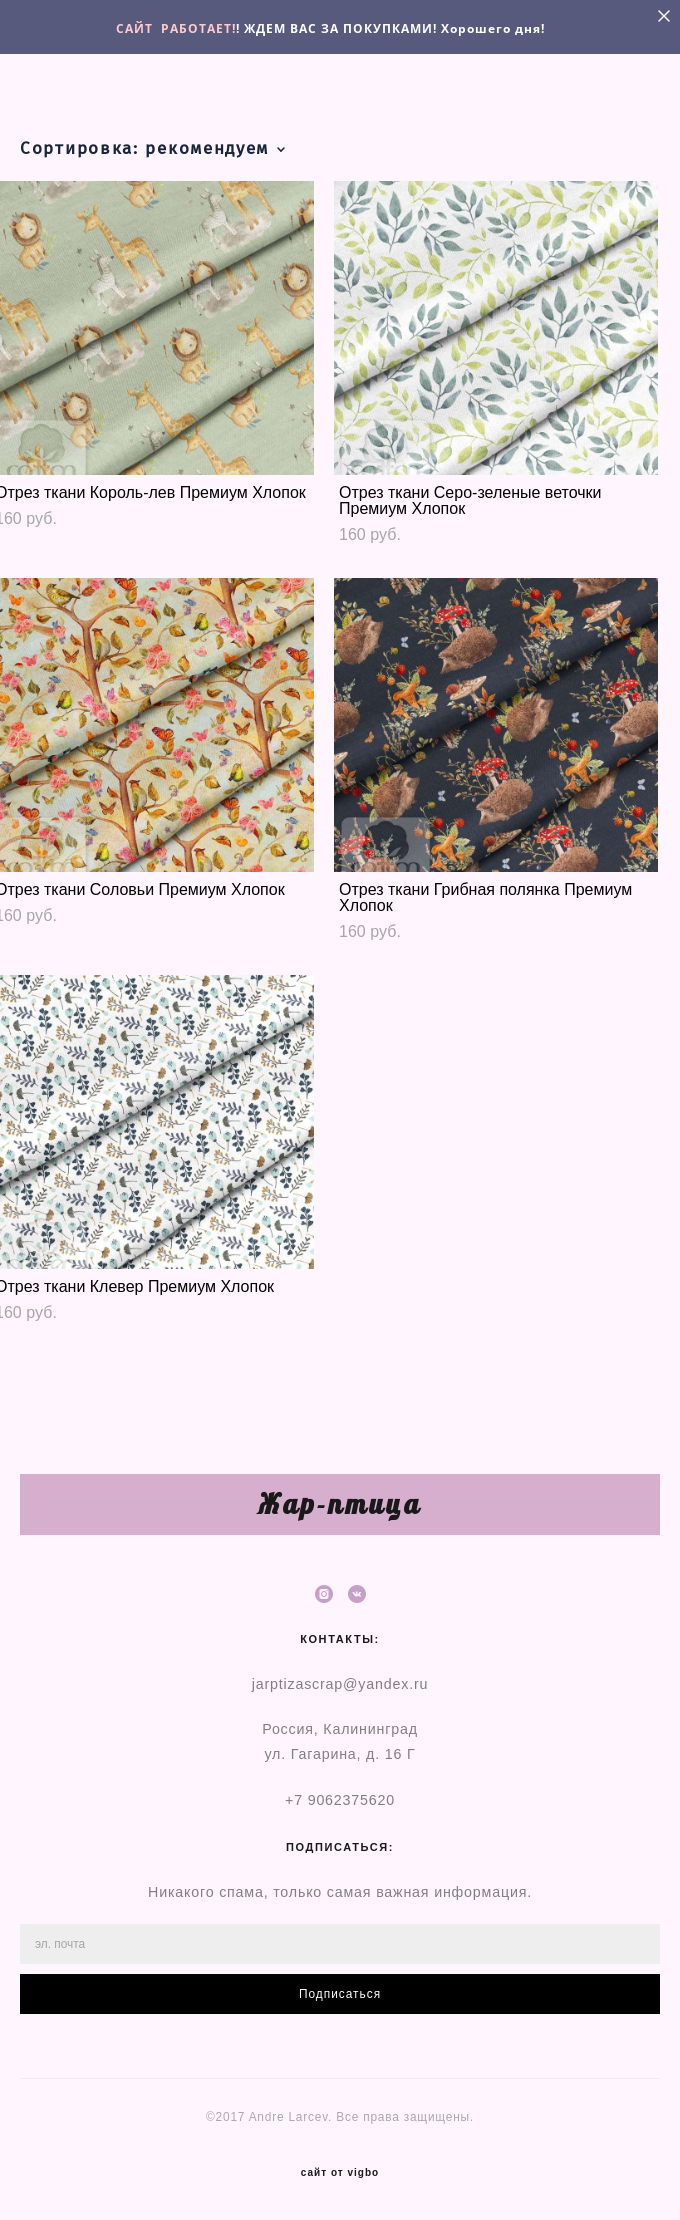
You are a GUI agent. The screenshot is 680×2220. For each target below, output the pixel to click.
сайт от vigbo (340, 2173)
